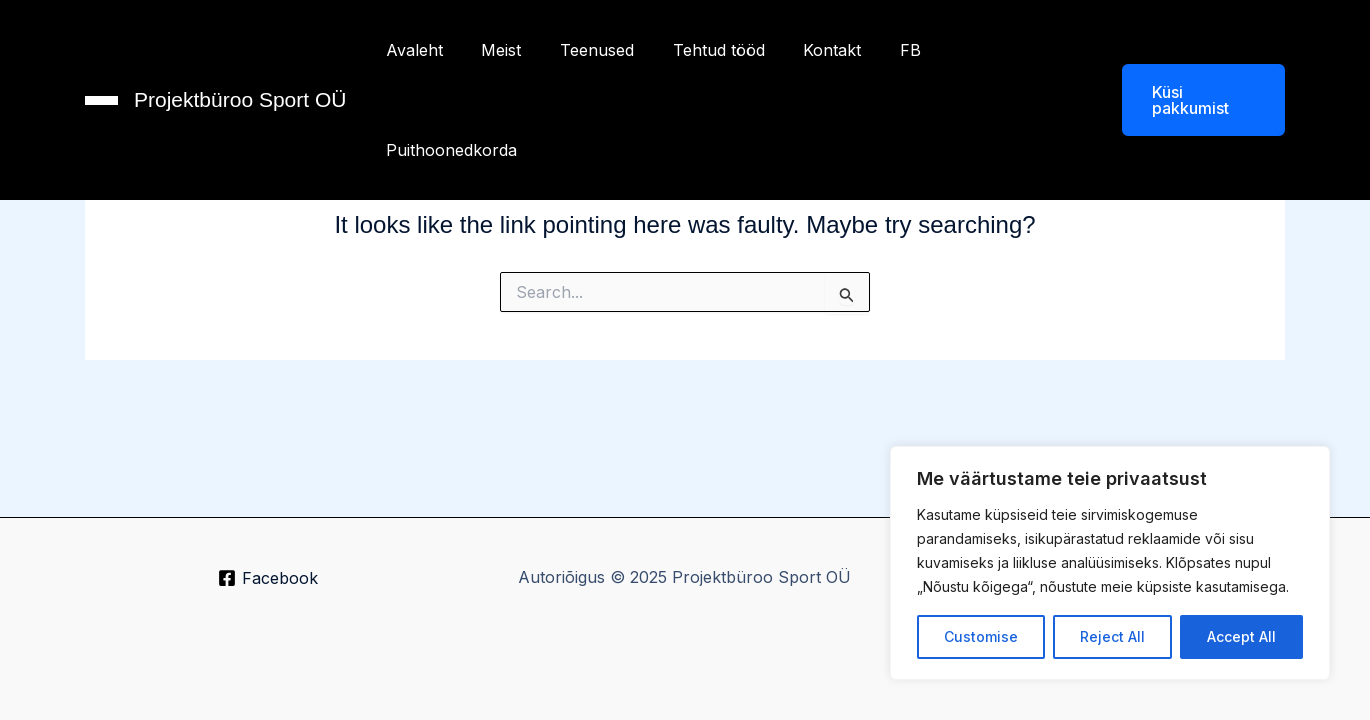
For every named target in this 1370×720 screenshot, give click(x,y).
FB (878, 50)
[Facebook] (268, 579)
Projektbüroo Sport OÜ (240, 49)
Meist (496, 50)
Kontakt (807, 50)
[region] (1110, 563)
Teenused (585, 50)
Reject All (1112, 636)
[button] (1186, 50)
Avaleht (415, 50)
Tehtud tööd (700, 50)
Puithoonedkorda (986, 50)
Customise (981, 636)
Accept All (1241, 636)
